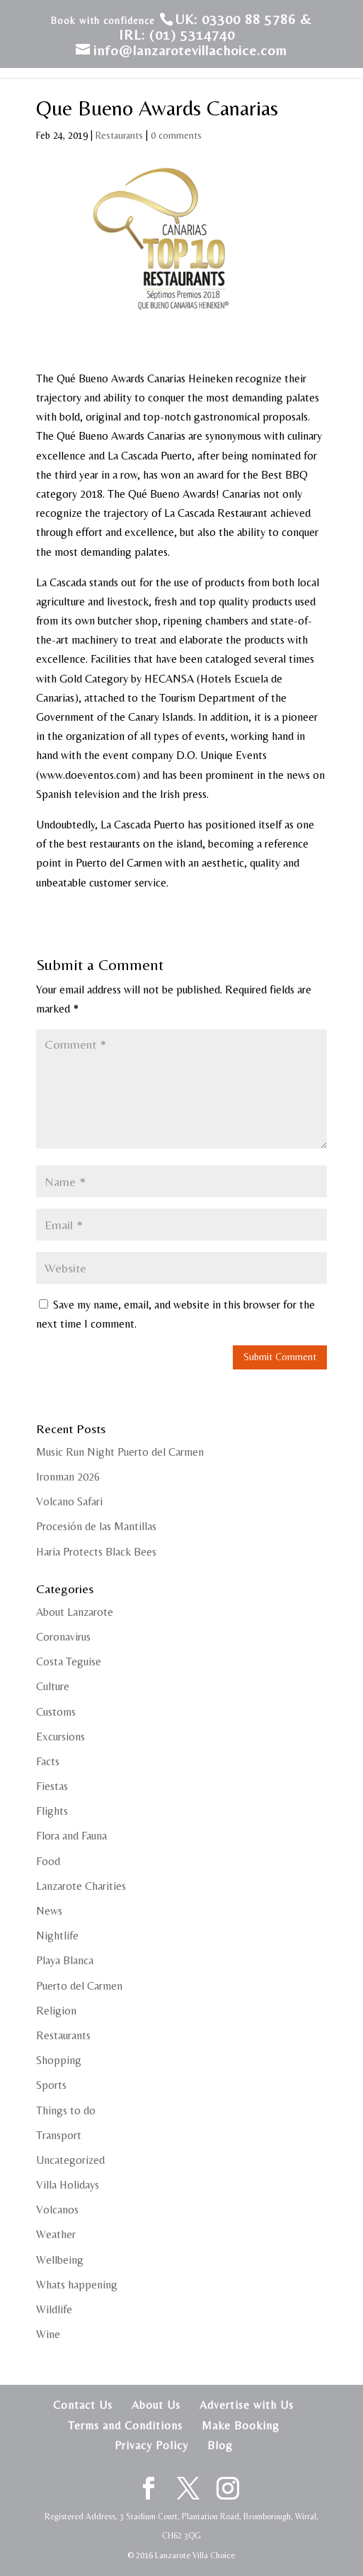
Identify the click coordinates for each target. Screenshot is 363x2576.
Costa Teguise (68, 1661)
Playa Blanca (64, 1960)
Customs (56, 1712)
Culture (52, 1686)
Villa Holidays (67, 2185)
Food (48, 1861)
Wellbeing (59, 2260)
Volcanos (57, 2209)
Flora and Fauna (71, 1835)
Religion (56, 2010)
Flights (52, 1811)
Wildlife (54, 2309)
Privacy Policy (151, 2445)
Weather (56, 2234)
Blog (220, 2445)
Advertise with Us (247, 2405)
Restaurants (119, 135)
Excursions (60, 1736)
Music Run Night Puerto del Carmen (120, 1452)
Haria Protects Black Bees (96, 1551)
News (49, 1910)
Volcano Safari (69, 1501)
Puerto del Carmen (79, 1986)
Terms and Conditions (125, 2425)
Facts (47, 1761)
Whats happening (76, 2284)
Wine (48, 2334)
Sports (51, 2085)
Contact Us (83, 2405)
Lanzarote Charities (81, 1886)
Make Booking (241, 2425)
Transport (58, 2135)
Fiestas (52, 1786)
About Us (156, 2405)
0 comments (176, 135)
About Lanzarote (74, 1612)
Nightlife (57, 1935)
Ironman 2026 (68, 1476)
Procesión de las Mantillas (96, 1526)
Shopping (58, 2060)
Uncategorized (70, 2160)
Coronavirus (63, 1636)
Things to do (66, 2110)
